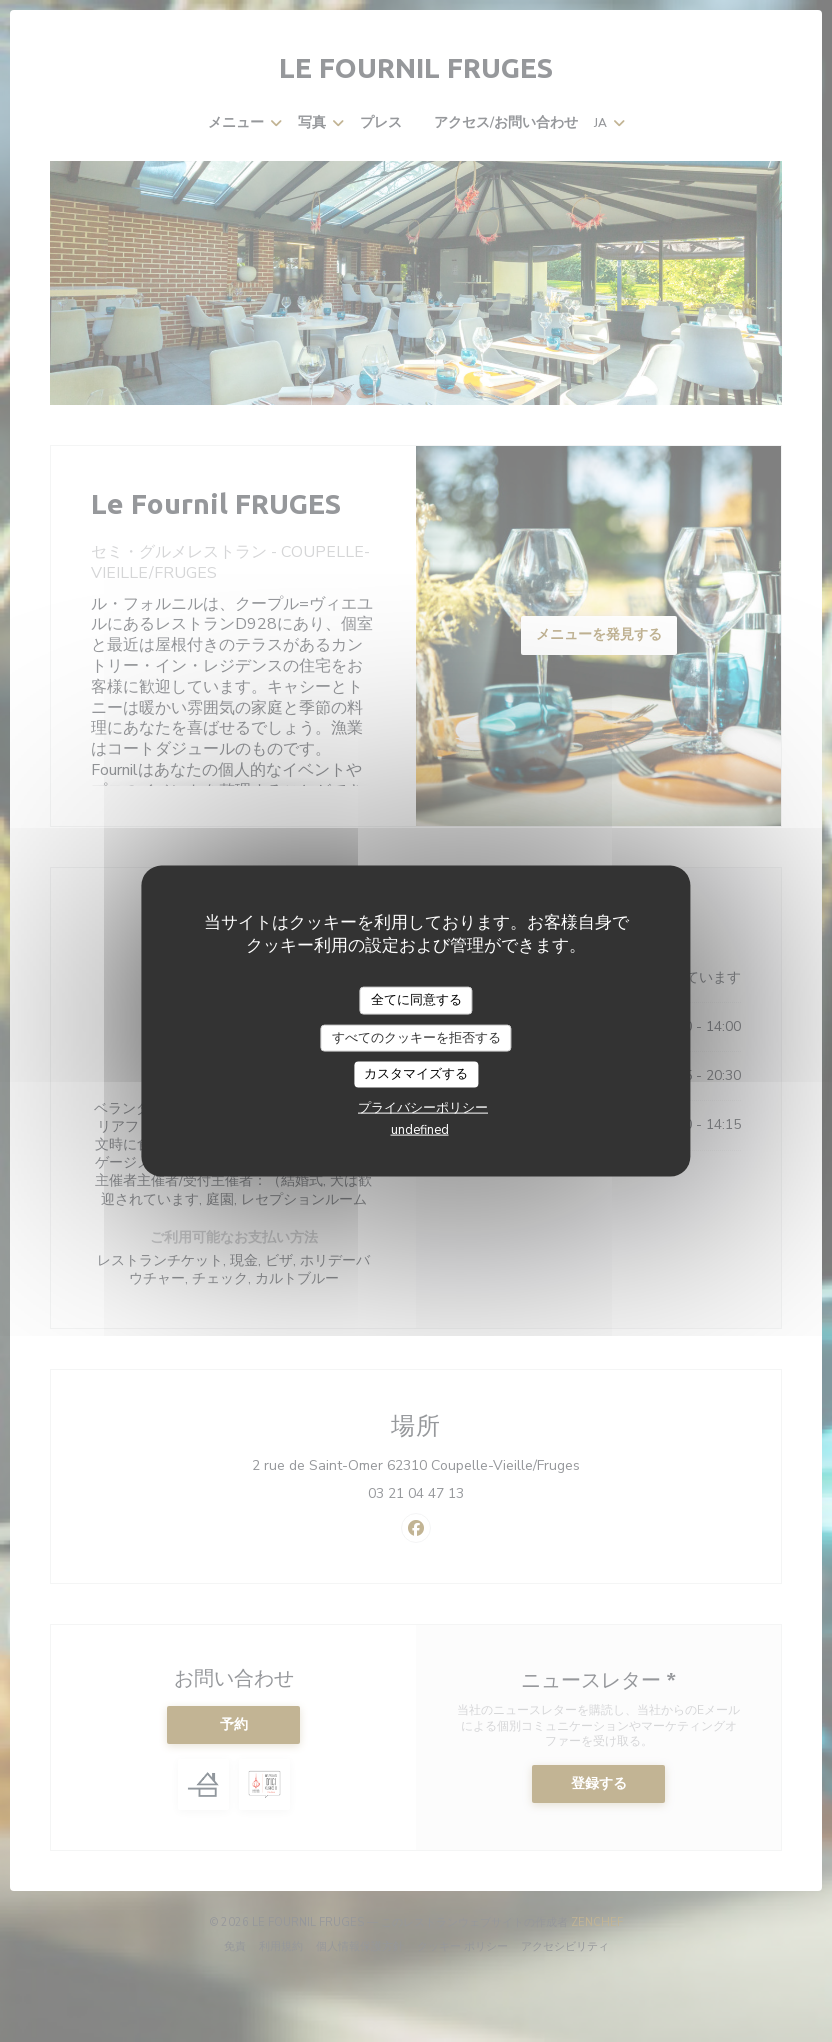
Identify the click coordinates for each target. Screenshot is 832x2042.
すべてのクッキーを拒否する (416, 1037)
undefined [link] (420, 1129)
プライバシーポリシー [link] (423, 1107)
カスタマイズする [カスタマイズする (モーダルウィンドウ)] (416, 1074)
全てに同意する (416, 1000)
